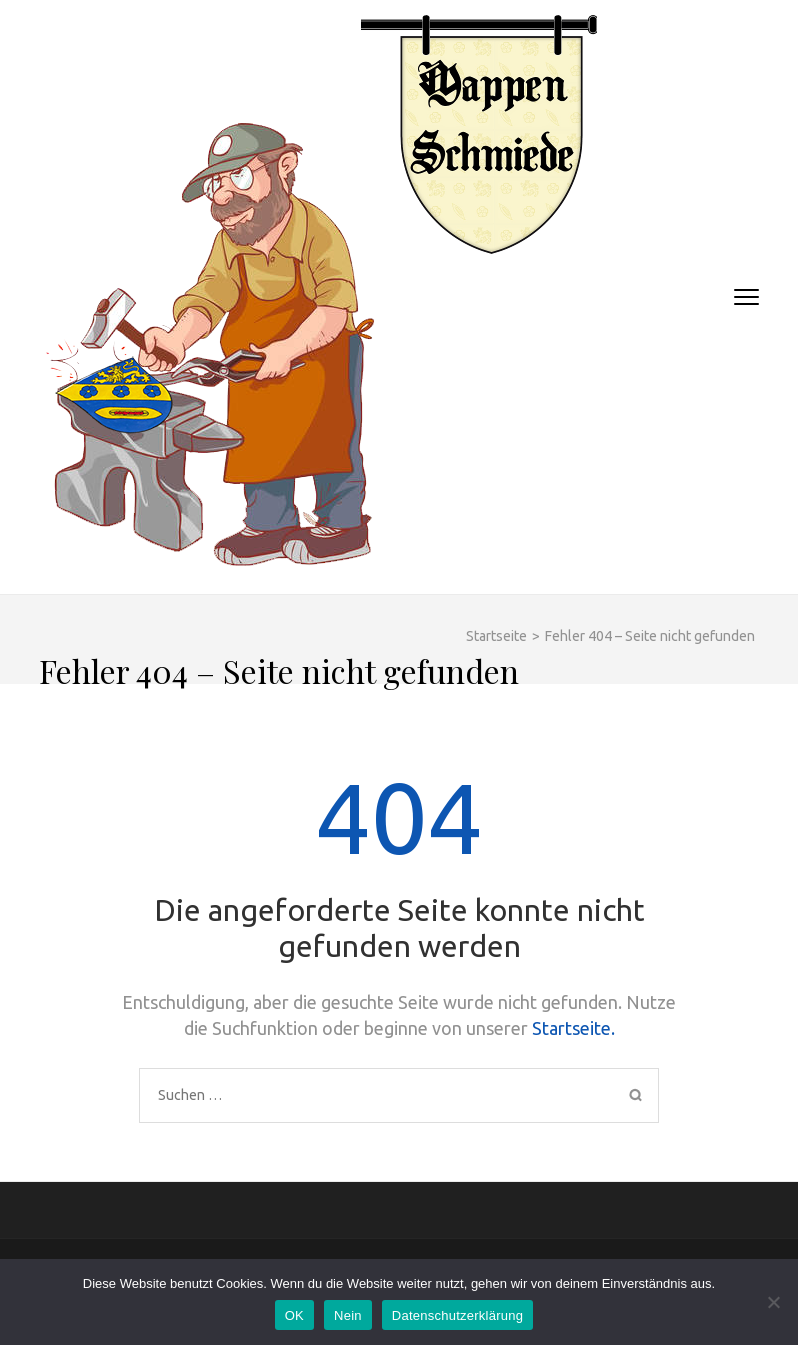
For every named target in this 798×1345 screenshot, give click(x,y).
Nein (348, 1315)
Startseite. (573, 1028)
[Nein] (773, 1302)
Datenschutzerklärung (457, 1315)
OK (294, 1315)
